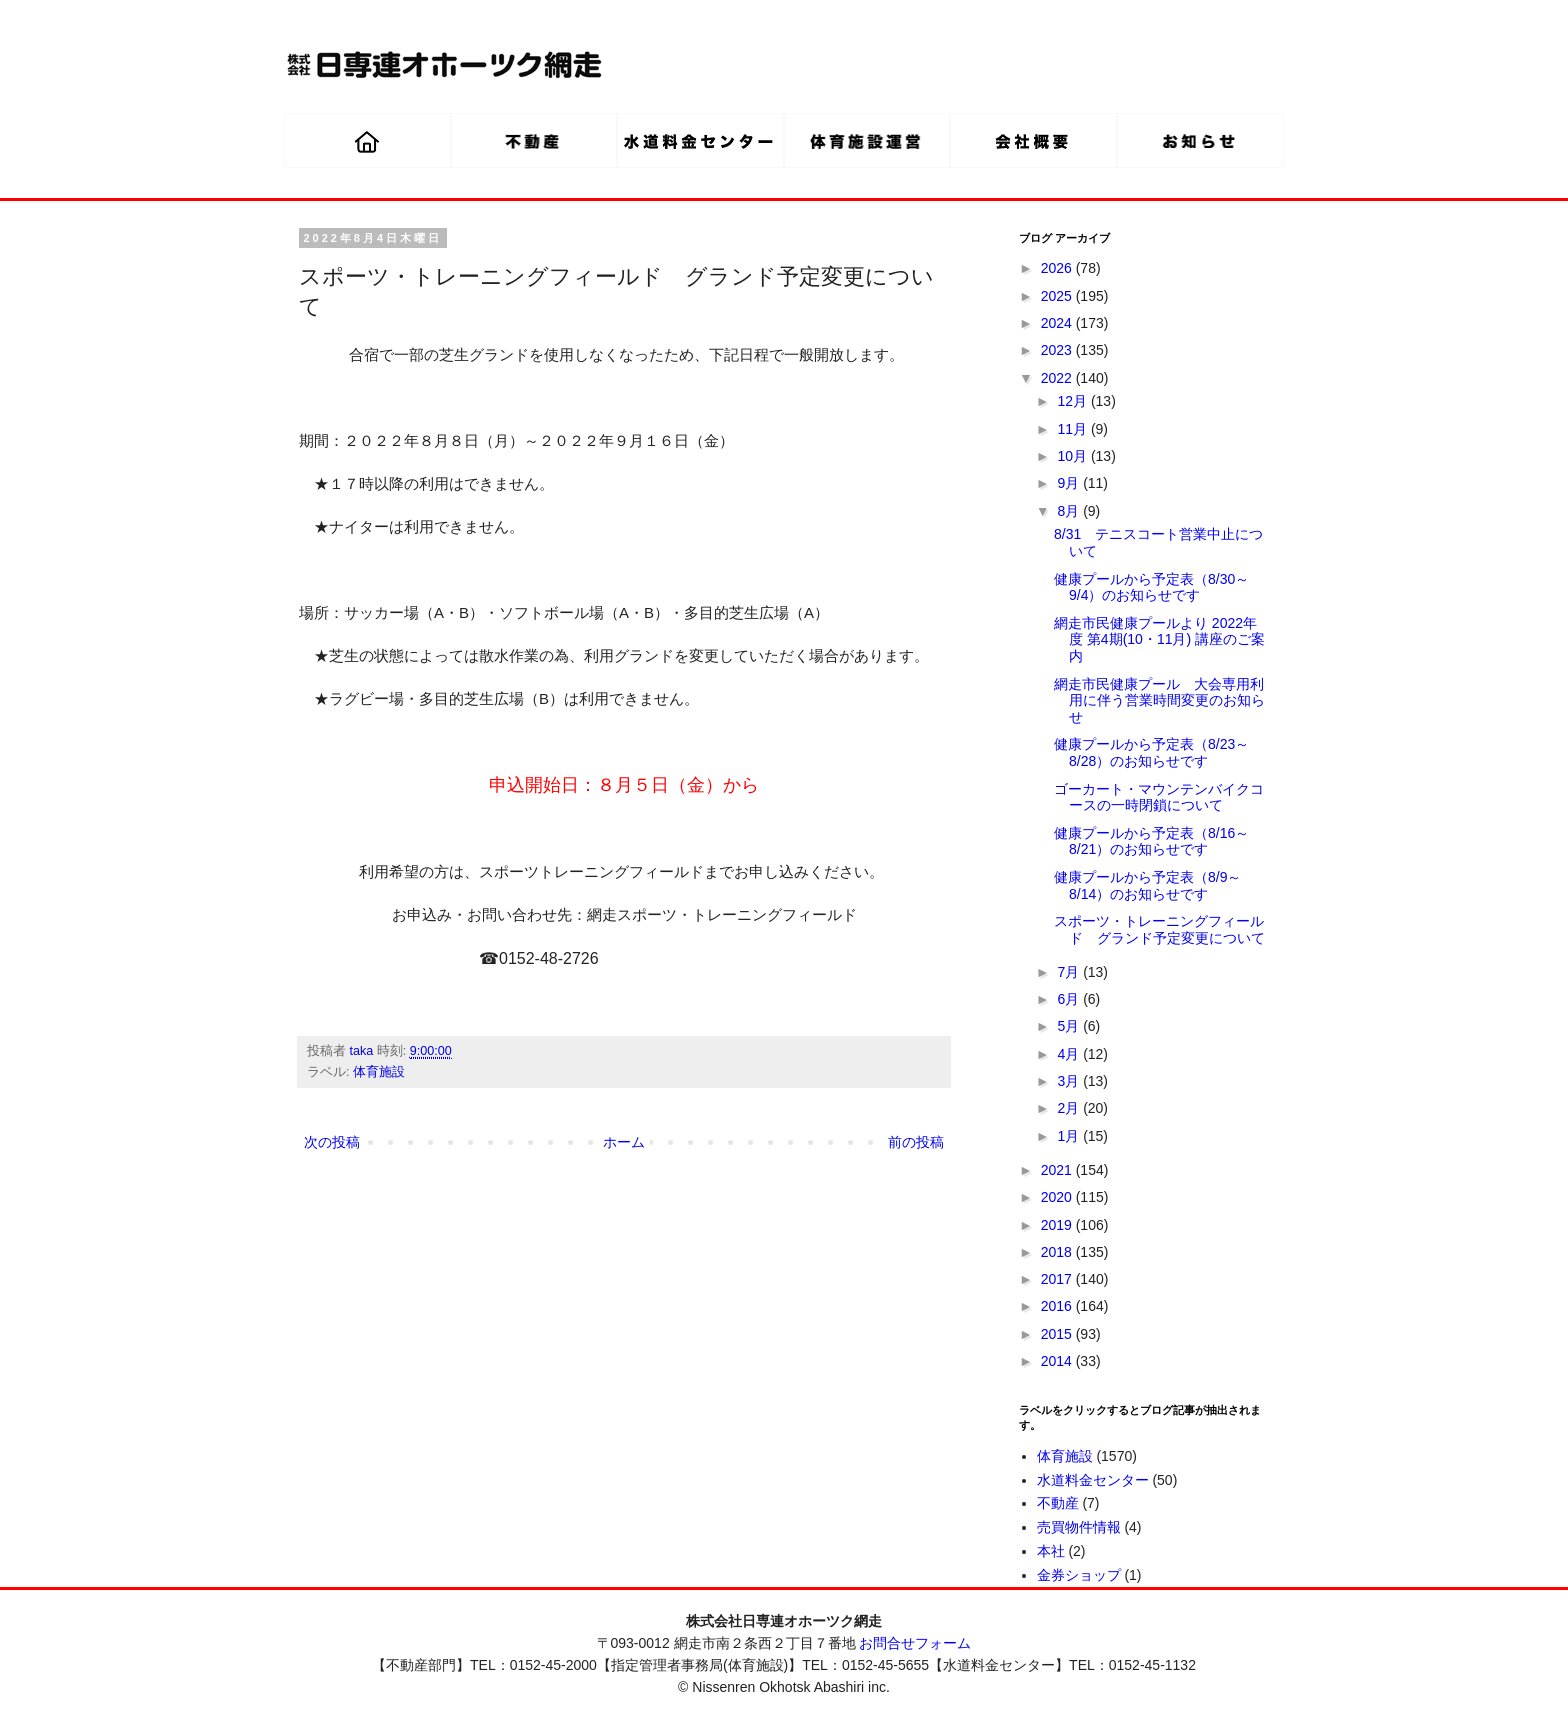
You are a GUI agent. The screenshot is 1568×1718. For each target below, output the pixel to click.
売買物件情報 (1079, 1527)
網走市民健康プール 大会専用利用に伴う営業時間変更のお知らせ (1159, 701)
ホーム (624, 1142)
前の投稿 (916, 1142)
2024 (1058, 323)
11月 (1073, 429)
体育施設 (379, 1072)
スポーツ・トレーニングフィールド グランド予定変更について (1159, 929)
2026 (1058, 268)
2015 (1058, 1334)
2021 (1058, 1170)
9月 (1070, 483)
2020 (1058, 1197)
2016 (1058, 1306)
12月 (1073, 401)
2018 (1058, 1252)
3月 (1070, 1081)
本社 (1051, 1551)
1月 (1070, 1136)
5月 (1070, 1026)
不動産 (1058, 1503)
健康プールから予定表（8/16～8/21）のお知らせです (1151, 841)
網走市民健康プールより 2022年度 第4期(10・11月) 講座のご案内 (1159, 640)
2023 (1058, 350)
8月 (1070, 511)
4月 (1070, 1054)
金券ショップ (1079, 1575)
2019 (1058, 1225)
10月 (1073, 456)
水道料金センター (1093, 1480)
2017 (1058, 1279)
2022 (1058, 378)
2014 (1058, 1361)
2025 (1058, 296)
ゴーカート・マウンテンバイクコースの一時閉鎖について (1159, 797)
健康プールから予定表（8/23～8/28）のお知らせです (1151, 752)
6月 (1070, 999)
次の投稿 (332, 1142)
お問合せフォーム (915, 1643)
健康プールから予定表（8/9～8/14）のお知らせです (1147, 885)
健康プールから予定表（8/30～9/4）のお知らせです (1151, 587)
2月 (1070, 1108)
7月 (1070, 972)
